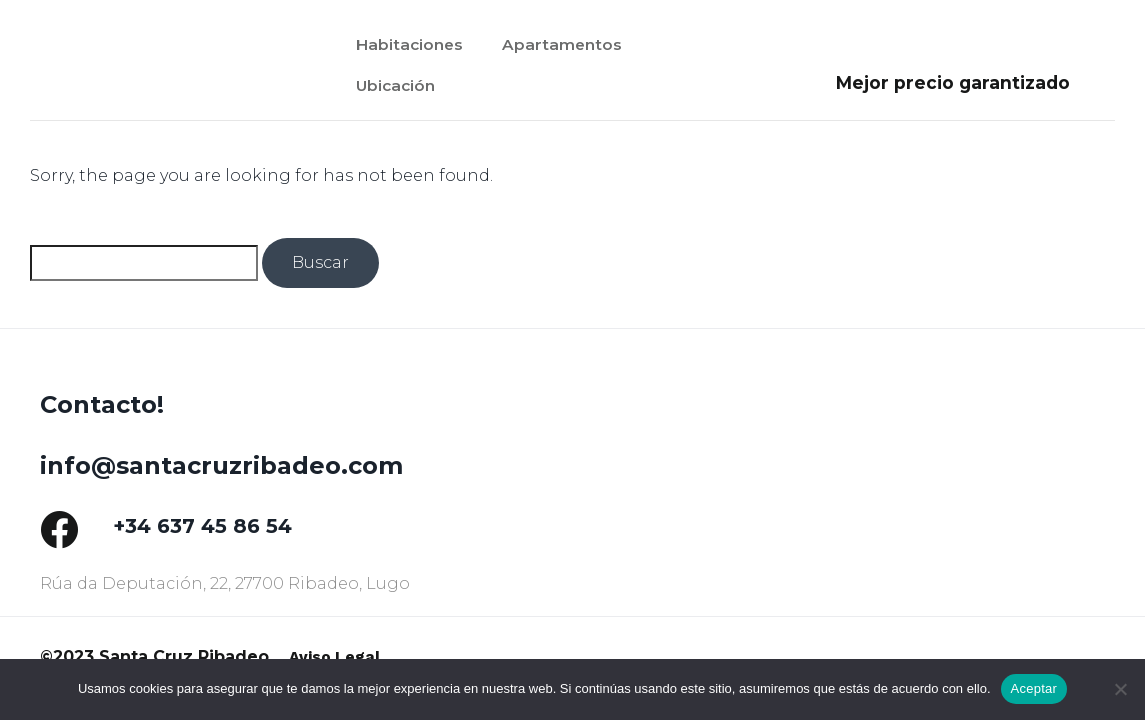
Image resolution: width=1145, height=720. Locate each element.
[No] (1120, 689)
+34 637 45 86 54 (202, 526)
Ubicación (398, 92)
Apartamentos (571, 44)
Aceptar (1034, 688)
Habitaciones (413, 44)
